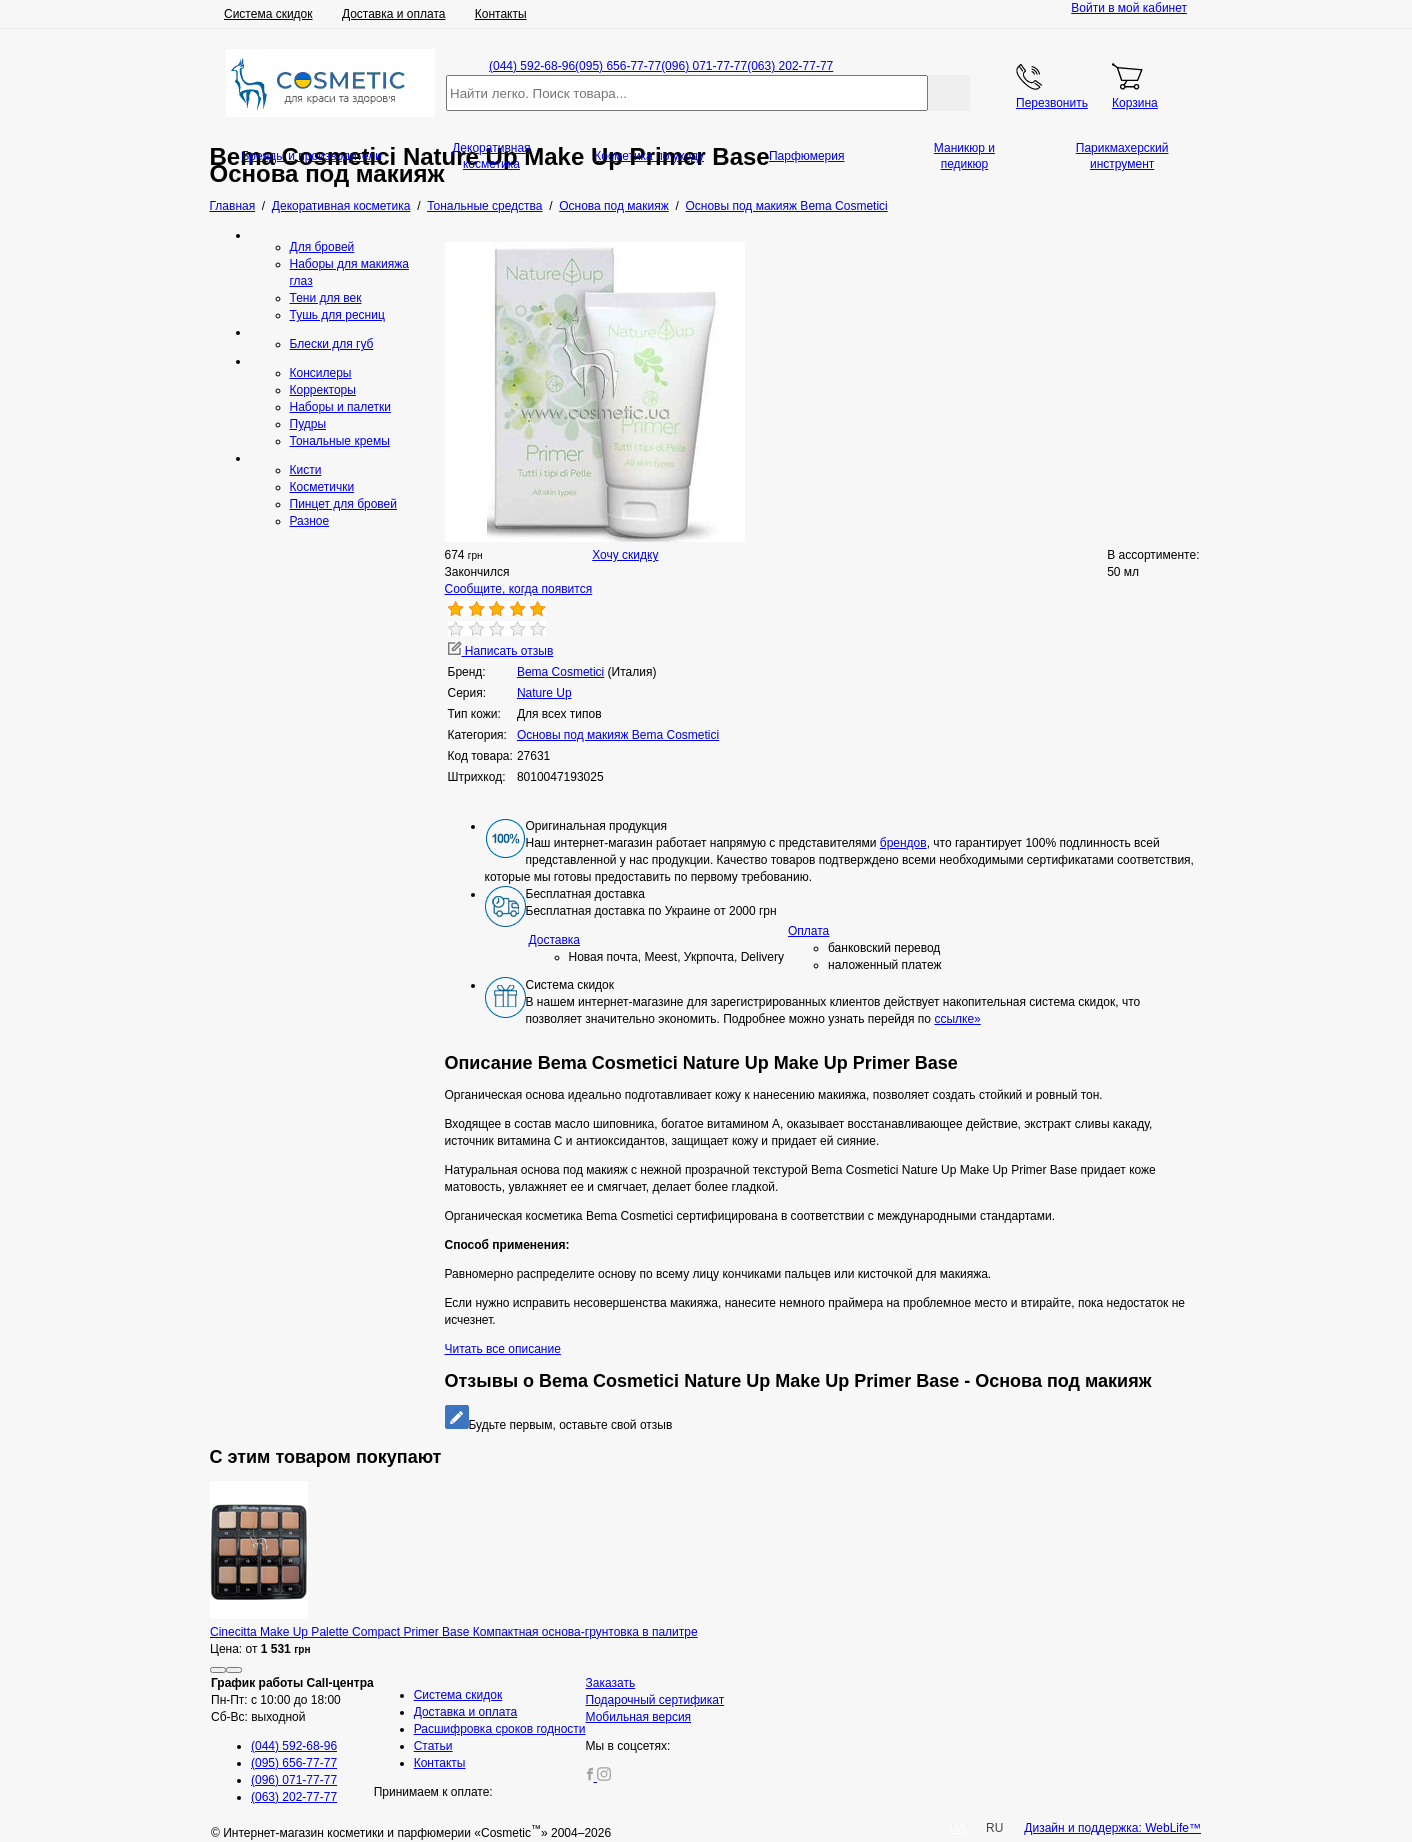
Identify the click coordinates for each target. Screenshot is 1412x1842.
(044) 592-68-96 (532, 66)
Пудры (308, 424)
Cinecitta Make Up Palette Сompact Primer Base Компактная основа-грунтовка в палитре (454, 1632)
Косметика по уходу (649, 156)
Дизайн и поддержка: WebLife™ (1112, 1828)
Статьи (433, 1746)
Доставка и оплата (394, 14)
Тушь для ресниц (337, 315)
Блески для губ (332, 344)
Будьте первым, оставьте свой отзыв (559, 1425)
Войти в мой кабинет (1129, 8)
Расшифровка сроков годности (500, 1729)
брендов (903, 843)
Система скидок (268, 14)
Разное (310, 521)
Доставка (555, 940)
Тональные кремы (340, 441)
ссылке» (957, 1019)
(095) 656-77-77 (618, 66)
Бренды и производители (311, 156)
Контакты (501, 14)
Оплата (808, 931)
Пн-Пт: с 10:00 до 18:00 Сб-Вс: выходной (292, 1700)
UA (957, 1828)
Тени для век (326, 298)
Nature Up (544, 693)
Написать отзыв (501, 651)
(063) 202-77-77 (790, 66)
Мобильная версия (639, 1717)
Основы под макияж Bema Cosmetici (618, 735)
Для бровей (322, 247)
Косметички (322, 487)
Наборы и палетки (340, 407)
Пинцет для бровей (343, 504)
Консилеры (321, 373)
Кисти (306, 470)
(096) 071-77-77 (704, 66)
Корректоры (323, 390)
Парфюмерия (807, 156)
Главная (233, 206)
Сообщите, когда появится (519, 589)
